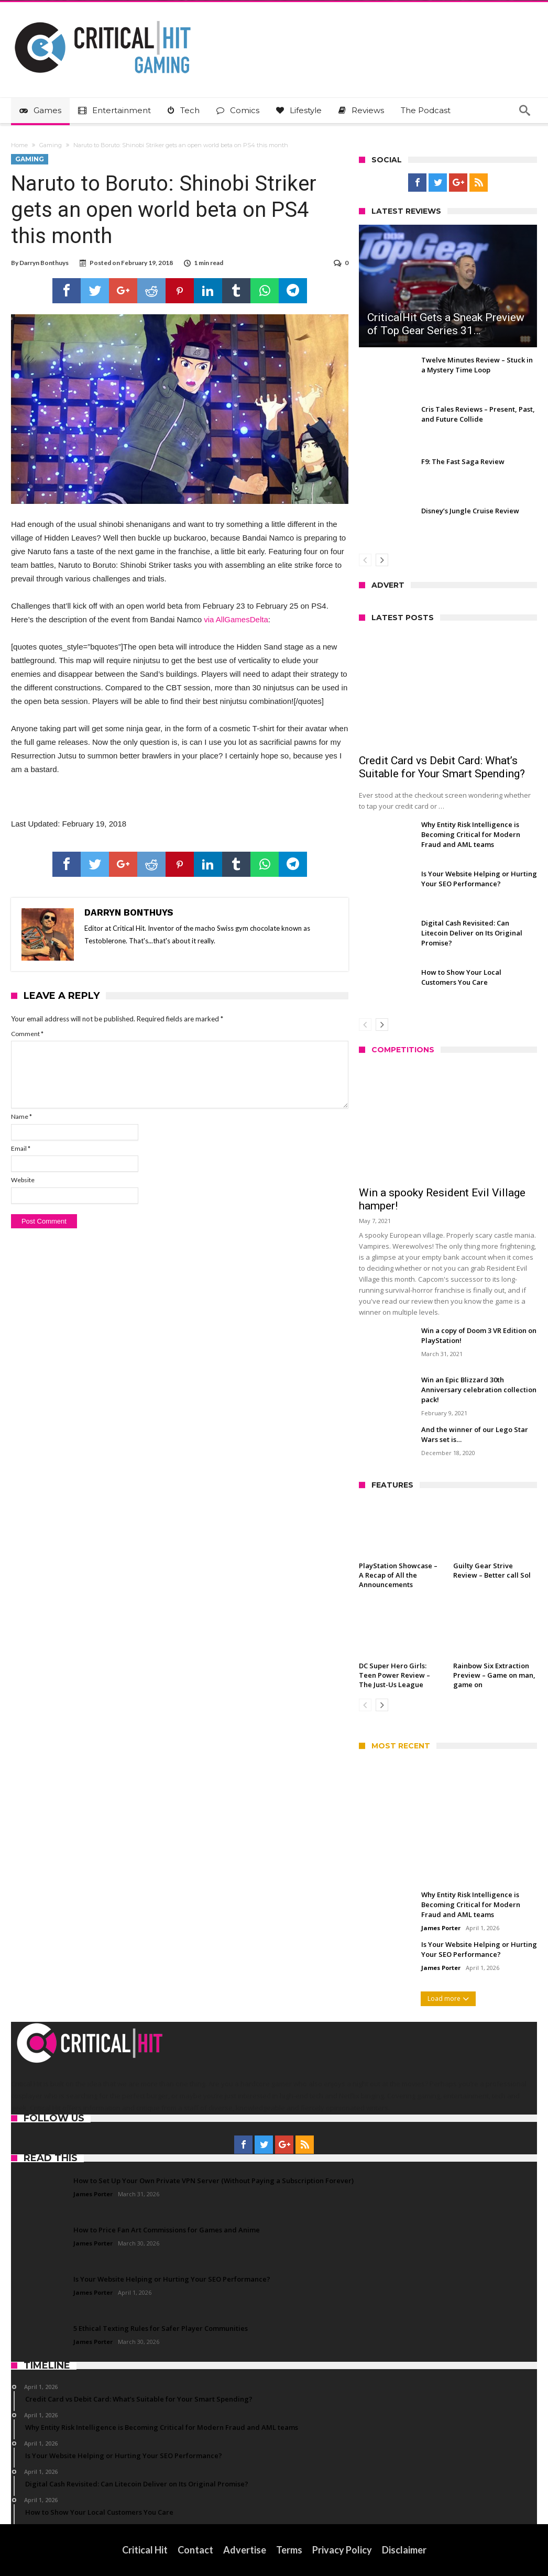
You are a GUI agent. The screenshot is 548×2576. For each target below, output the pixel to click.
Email (20, 1148)
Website (23, 1180)
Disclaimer (404, 2550)
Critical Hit (145, 2550)
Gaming (50, 145)
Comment (27, 1034)
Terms (289, 2550)
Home (19, 145)
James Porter (441, 1928)
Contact (195, 2550)
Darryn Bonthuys (44, 263)
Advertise (244, 2550)
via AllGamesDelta (236, 619)
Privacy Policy (342, 2550)
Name (21, 1116)
